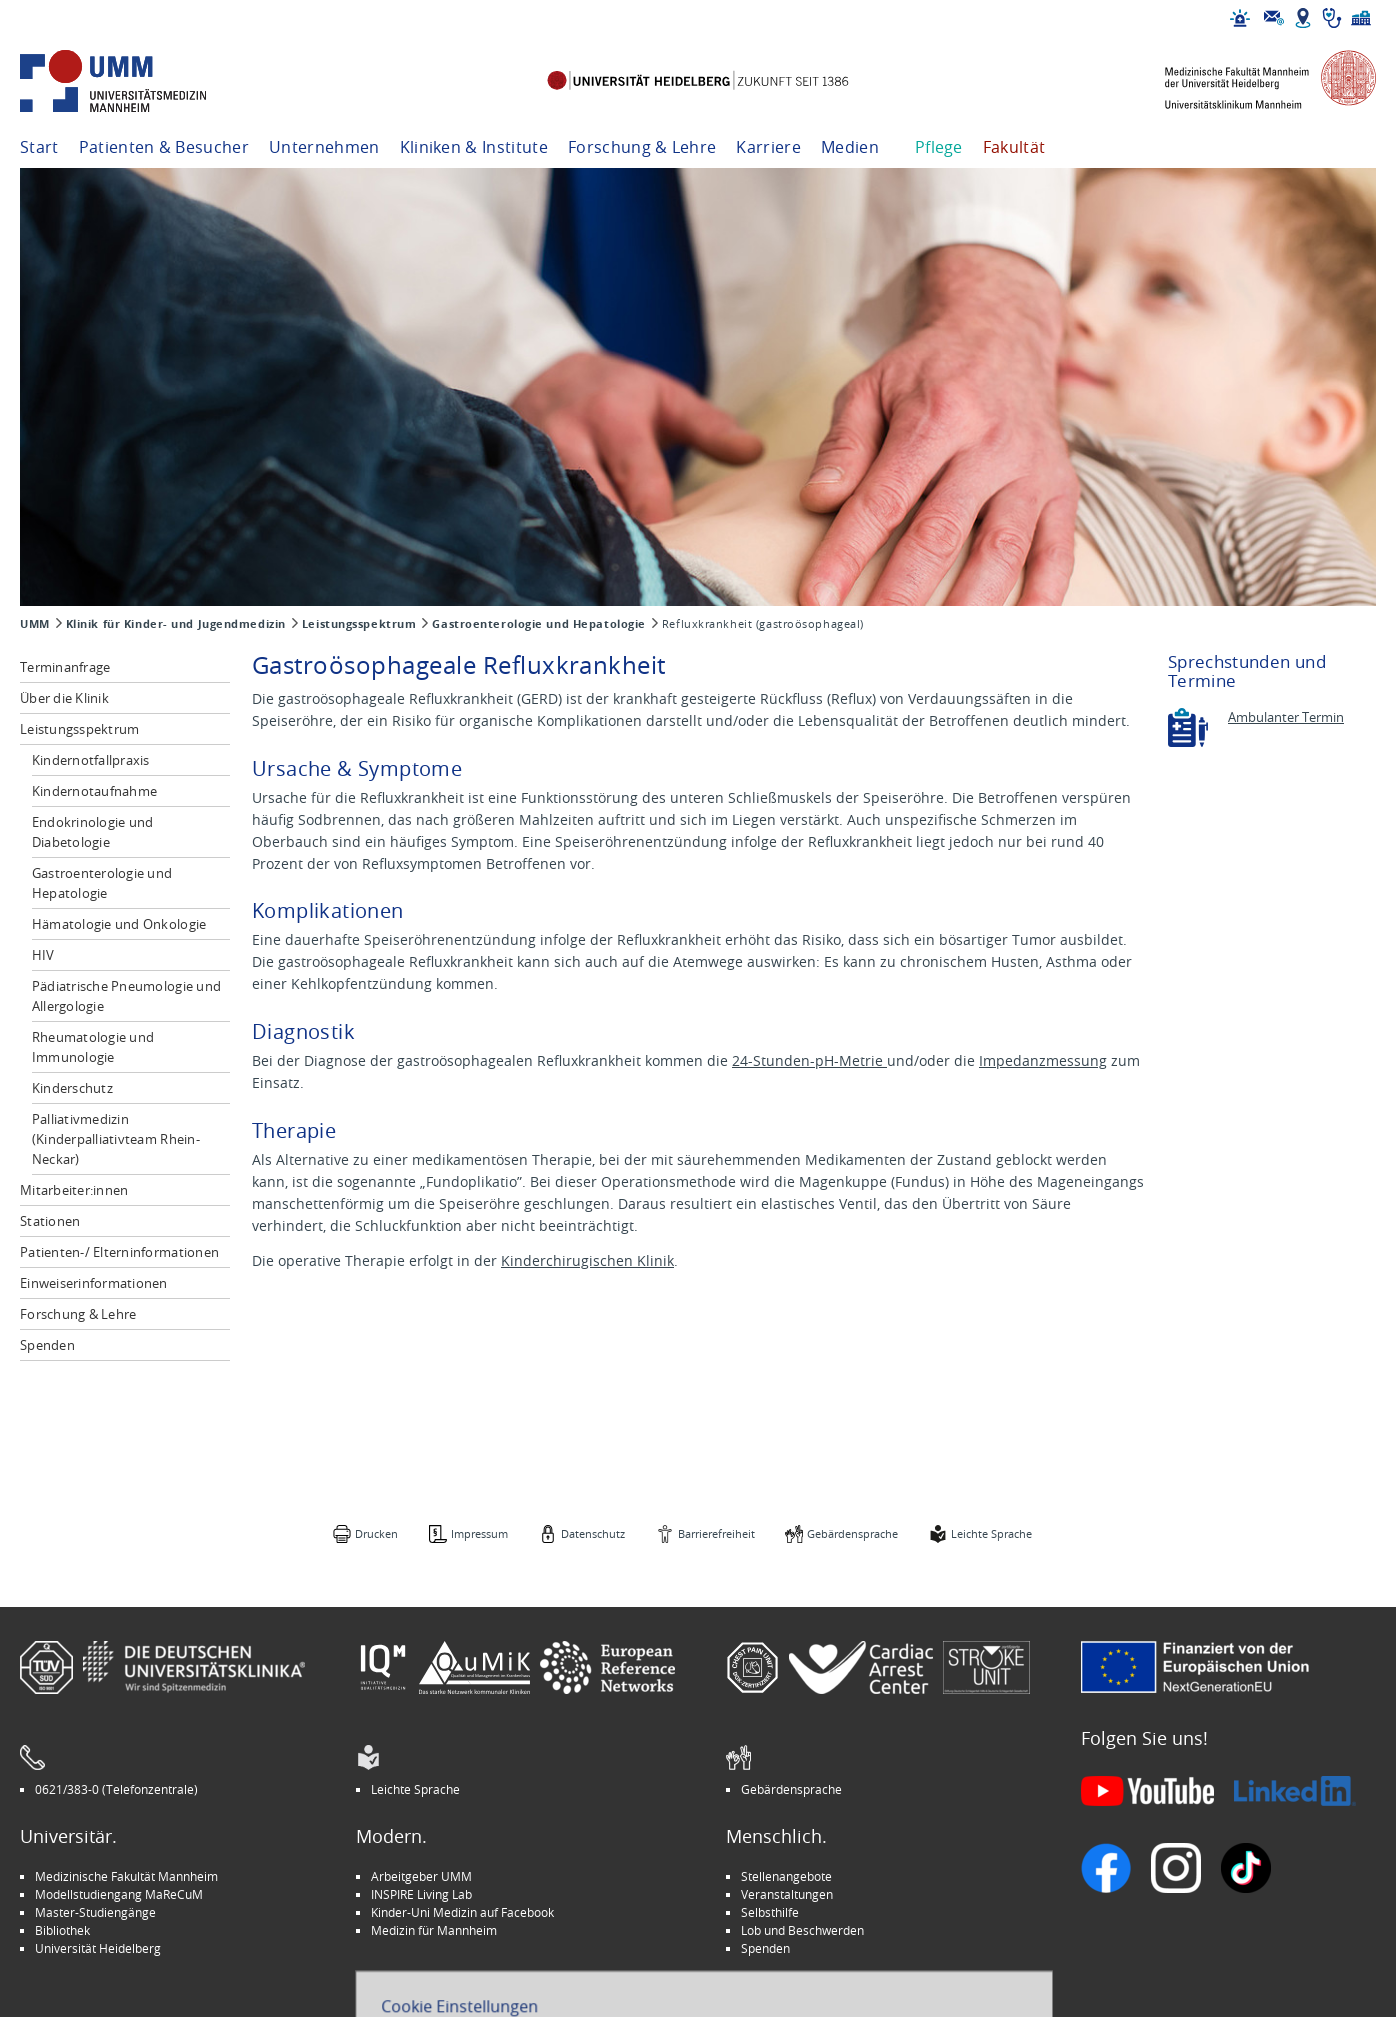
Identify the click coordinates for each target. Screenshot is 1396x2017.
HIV (43, 955)
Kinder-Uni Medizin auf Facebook (462, 1912)
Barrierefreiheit (716, 1533)
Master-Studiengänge (95, 1912)
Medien (850, 147)
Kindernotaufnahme (94, 791)
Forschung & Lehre (642, 147)
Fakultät (1014, 147)
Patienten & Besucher (164, 147)
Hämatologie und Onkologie (119, 924)
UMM (35, 624)
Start (39, 147)
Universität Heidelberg (98, 1948)
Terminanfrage (65, 667)
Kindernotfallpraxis (91, 760)
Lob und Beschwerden (802, 1930)
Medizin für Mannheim (434, 1930)
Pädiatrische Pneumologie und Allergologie (126, 996)
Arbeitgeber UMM (421, 1876)
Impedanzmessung (1043, 1060)
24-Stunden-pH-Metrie (809, 1060)
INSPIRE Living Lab (421, 1894)
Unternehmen (324, 147)
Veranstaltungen (787, 1894)
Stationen (50, 1221)
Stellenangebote (786, 1876)
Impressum (479, 1533)
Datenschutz (593, 1533)
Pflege (939, 147)
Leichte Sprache (991, 1533)
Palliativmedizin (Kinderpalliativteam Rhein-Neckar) (116, 1139)
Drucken (376, 1533)
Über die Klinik (64, 698)
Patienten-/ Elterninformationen (119, 1252)
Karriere (768, 147)
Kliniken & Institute (474, 147)
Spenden (47, 1345)
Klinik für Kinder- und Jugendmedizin (176, 624)
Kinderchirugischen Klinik (587, 1260)
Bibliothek (62, 1930)
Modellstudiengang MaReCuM (119, 1894)
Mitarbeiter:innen (74, 1190)
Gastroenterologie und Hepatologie (538, 624)
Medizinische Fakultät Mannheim (126, 1876)
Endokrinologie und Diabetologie (93, 832)
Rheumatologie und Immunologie (93, 1047)
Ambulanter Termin (1286, 717)
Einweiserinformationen (94, 1283)
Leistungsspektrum (359, 624)
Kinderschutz (72, 1088)
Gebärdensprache (852, 1533)
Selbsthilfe (770, 1912)
